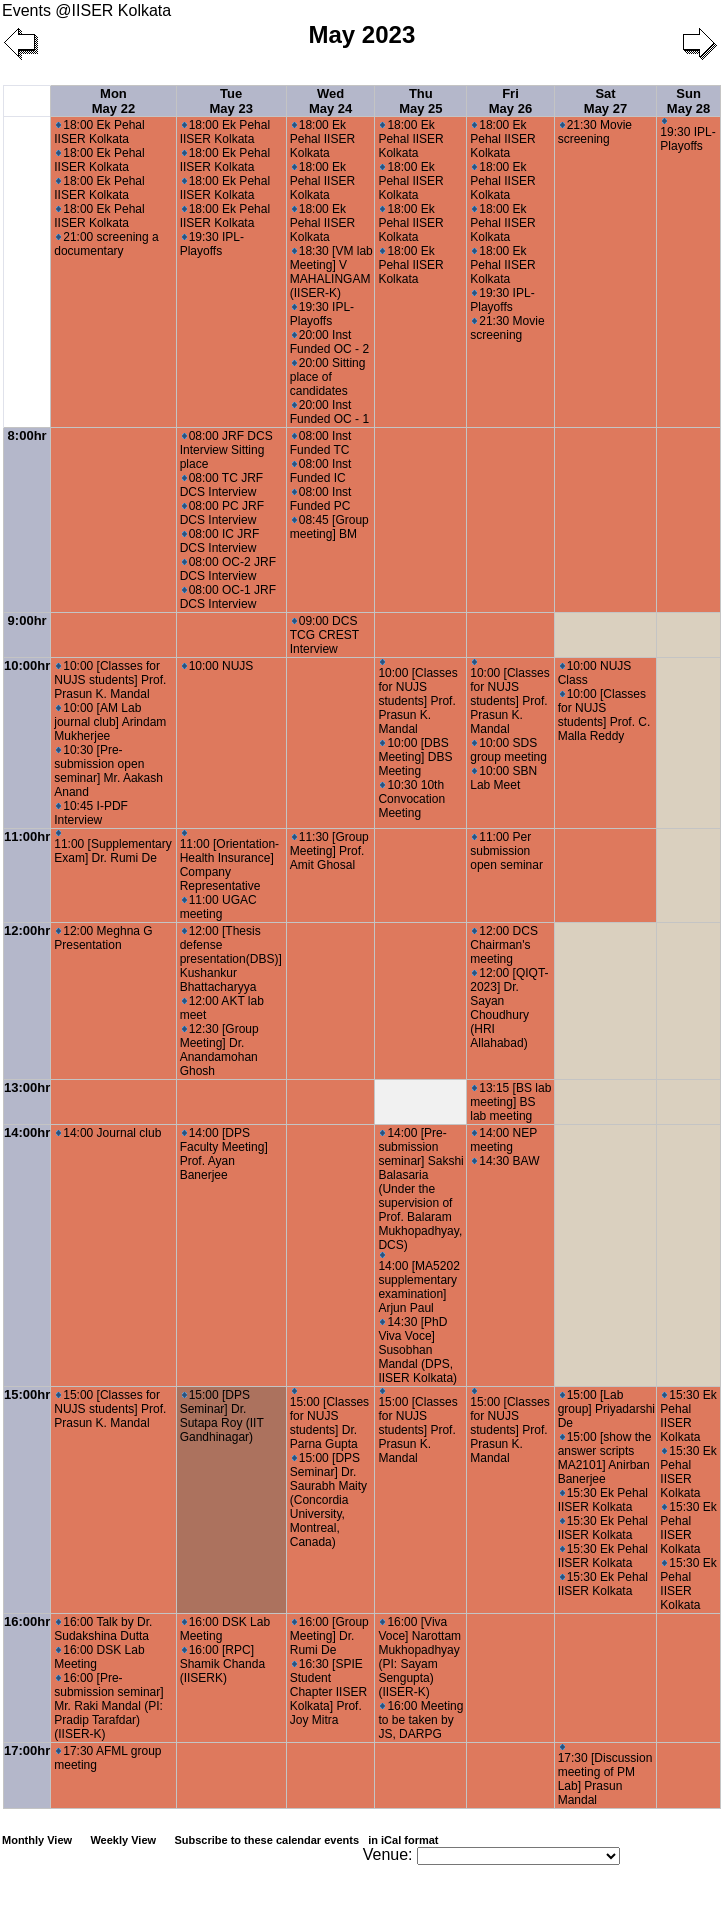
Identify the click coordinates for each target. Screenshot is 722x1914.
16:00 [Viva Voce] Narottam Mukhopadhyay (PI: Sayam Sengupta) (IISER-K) (419, 1657)
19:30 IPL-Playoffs (212, 244)
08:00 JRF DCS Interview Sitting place (226, 450)
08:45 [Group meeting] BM (329, 527)
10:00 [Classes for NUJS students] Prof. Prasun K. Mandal (110, 680)
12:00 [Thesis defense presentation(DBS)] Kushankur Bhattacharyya (231, 959)
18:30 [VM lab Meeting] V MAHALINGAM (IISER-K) (331, 272)
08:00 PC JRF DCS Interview (222, 513)
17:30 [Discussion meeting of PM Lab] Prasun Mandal (605, 1775)
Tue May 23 (231, 101)
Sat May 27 (605, 101)
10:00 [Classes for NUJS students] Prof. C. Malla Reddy (604, 715)
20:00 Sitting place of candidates (328, 377)
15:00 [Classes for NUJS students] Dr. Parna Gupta (329, 1419)
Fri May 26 (510, 101)
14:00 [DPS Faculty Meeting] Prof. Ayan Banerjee (224, 1154)
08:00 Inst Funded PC (321, 499)
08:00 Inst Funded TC (321, 443)
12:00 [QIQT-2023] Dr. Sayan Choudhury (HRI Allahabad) (509, 1008)
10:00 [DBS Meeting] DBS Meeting (415, 757)
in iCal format (403, 1840)
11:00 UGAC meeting (218, 907)
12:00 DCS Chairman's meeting (504, 945)
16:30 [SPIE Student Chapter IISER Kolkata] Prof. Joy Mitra (328, 1692)
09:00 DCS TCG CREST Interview (324, 635)
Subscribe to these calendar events (307, 1840)
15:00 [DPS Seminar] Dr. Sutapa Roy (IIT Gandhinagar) (222, 1416)
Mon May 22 (113, 101)
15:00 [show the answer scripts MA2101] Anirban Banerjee (605, 1458)
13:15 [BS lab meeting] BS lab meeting (510, 1102)
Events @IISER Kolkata (86, 10)
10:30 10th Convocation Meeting (411, 799)
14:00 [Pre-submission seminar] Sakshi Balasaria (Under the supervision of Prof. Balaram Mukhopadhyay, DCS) (420, 1189)
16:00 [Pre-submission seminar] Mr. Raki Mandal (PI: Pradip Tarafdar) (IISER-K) (108, 1706)
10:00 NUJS (218, 666)
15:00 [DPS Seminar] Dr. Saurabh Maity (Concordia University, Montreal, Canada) (328, 1500)
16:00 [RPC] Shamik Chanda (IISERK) (222, 1664)
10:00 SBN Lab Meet (503, 778)
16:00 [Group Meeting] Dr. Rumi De (329, 1636)
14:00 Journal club (108, 1133)
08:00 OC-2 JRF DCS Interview (228, 569)
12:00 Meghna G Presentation (103, 938)
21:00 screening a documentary (106, 244)
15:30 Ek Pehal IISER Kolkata (603, 1500)
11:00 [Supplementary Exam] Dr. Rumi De (112, 847)
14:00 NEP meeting (503, 1140)
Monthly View (37, 1840)
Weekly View (123, 1840)
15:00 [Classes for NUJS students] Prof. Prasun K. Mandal (110, 1409)
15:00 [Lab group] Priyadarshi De (606, 1409)
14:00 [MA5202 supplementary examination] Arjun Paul (418, 1283)
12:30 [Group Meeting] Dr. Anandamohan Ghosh (219, 1050)
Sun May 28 (688, 101)
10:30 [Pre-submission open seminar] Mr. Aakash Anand (108, 771)
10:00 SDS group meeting (508, 750)
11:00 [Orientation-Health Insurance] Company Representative (229, 861)
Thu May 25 (420, 101)
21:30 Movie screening (507, 328)
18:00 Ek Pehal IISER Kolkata (99, 132)
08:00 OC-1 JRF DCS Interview (228, 597)
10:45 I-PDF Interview (91, 813)
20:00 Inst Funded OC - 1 (329, 412)
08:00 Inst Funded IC (321, 471)
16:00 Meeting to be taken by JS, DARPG (420, 1720)
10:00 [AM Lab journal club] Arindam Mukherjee (110, 722)
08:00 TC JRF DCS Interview (221, 485)
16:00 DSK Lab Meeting (99, 1657)
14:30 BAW (505, 1161)
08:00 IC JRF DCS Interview (220, 541)
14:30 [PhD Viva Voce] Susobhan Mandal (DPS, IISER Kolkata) (417, 1350)
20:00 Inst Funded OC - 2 (329, 342)
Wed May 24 (330, 101)
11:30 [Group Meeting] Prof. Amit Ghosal (329, 851)
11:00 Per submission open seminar (506, 851)
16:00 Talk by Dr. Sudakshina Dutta (103, 1629)
